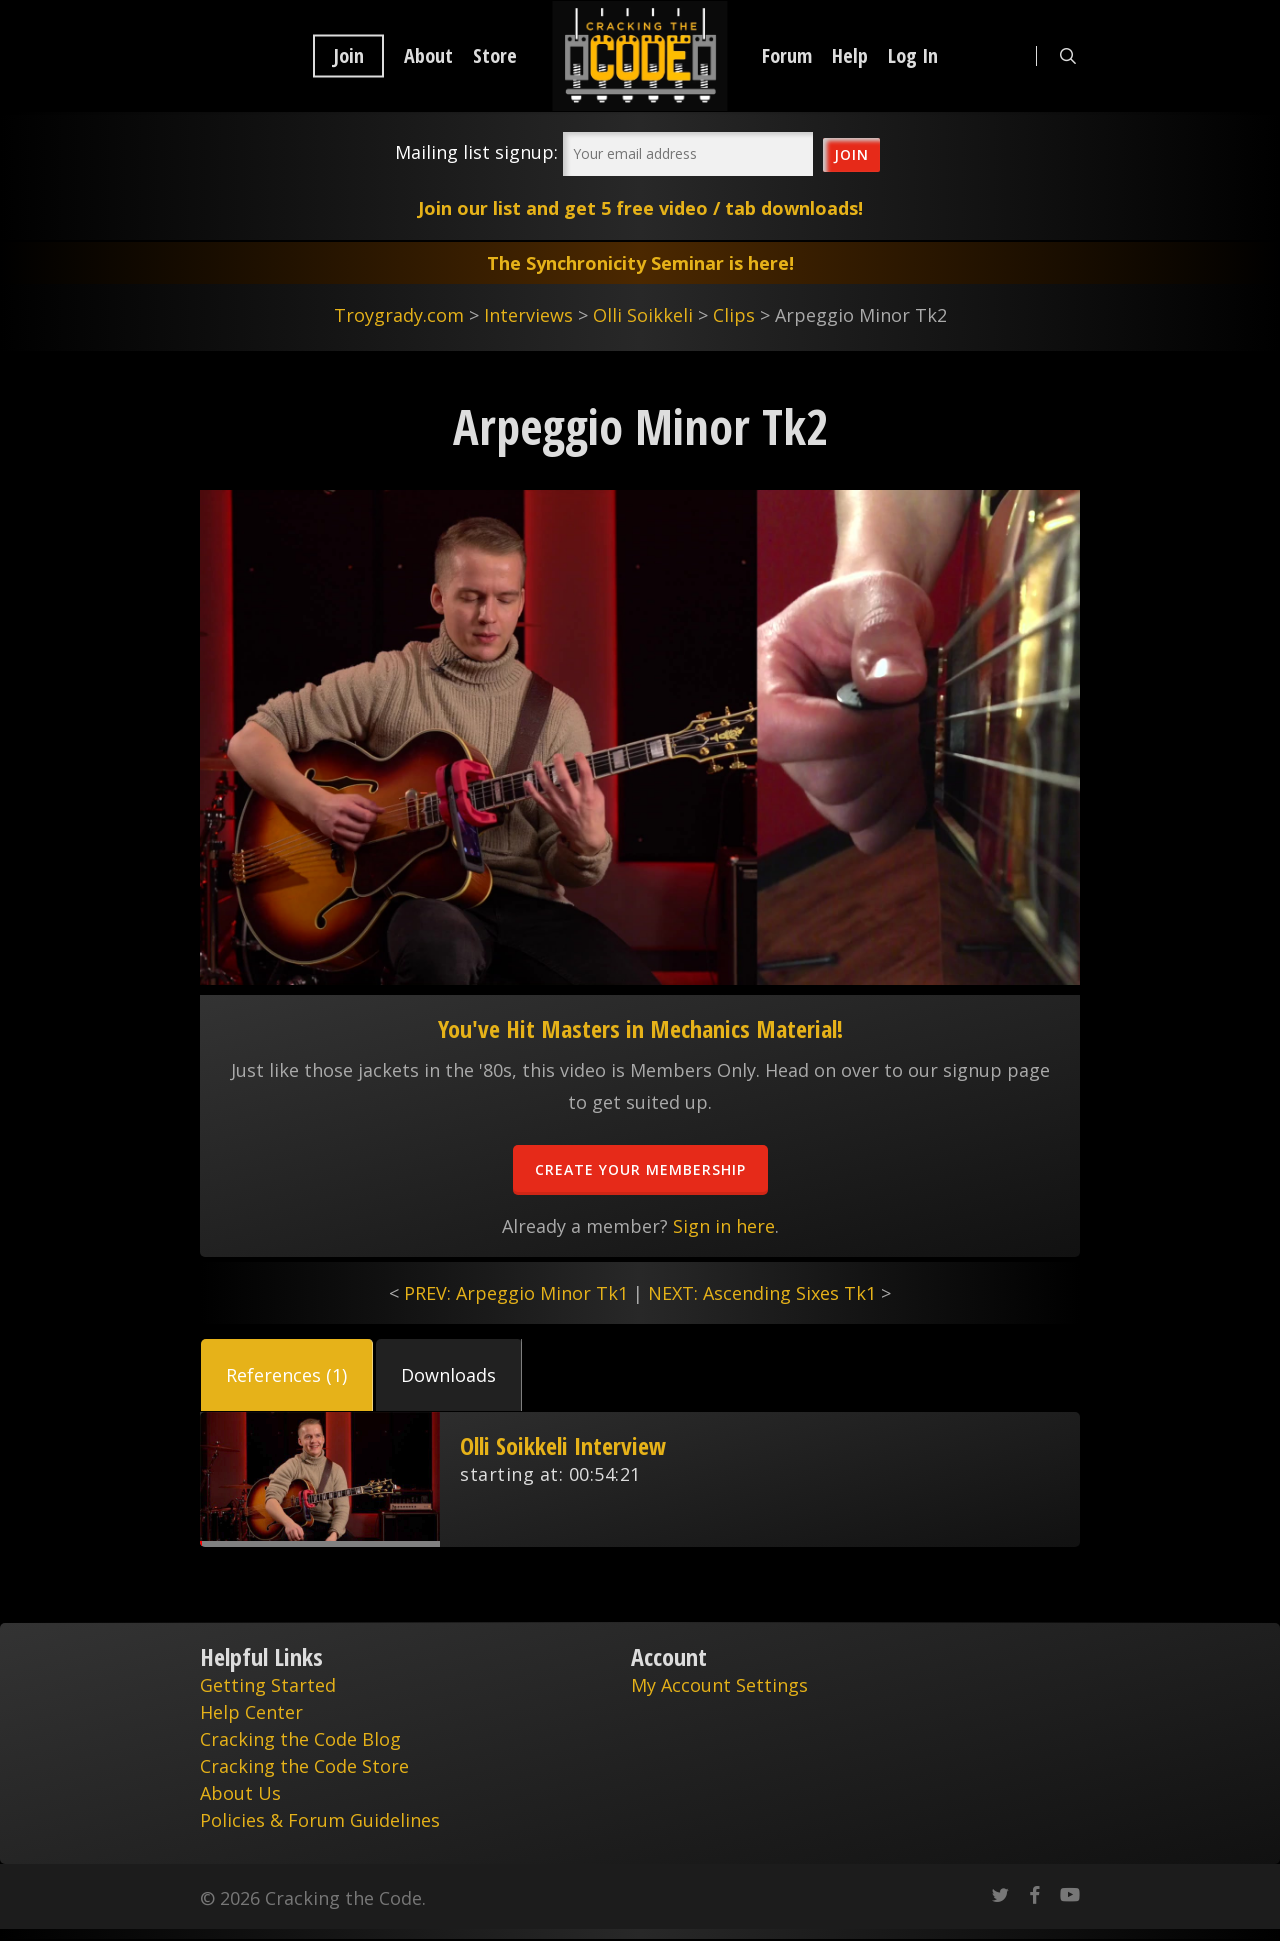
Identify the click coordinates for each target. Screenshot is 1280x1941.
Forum (787, 56)
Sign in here (724, 1226)
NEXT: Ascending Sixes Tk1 (762, 1293)
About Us (240, 1793)
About (428, 56)
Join (348, 56)
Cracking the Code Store (304, 1766)
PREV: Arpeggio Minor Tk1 (516, 1293)
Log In (913, 56)
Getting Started (268, 1685)
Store (495, 56)
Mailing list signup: (476, 152)
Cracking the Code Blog (300, 1739)
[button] (287, 1375)
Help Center (251, 1712)
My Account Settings (719, 1685)
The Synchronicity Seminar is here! (640, 263)
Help (850, 56)
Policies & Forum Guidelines (320, 1820)
